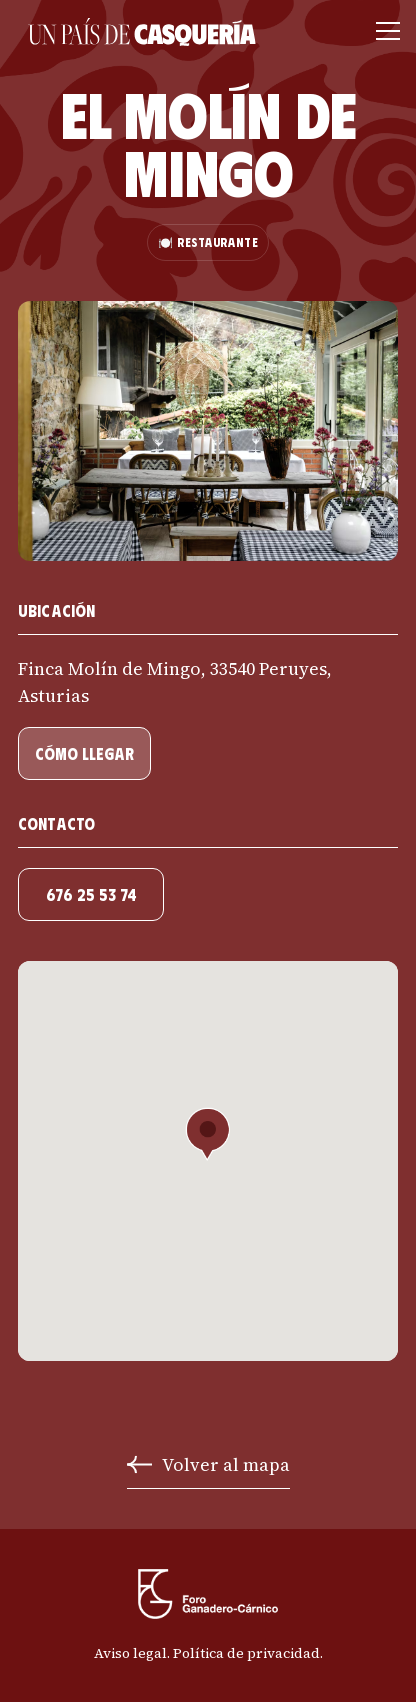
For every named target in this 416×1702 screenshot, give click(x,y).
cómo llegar (84, 753)
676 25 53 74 (91, 894)
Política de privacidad (246, 1653)
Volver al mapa (226, 1464)
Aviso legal (130, 1653)
